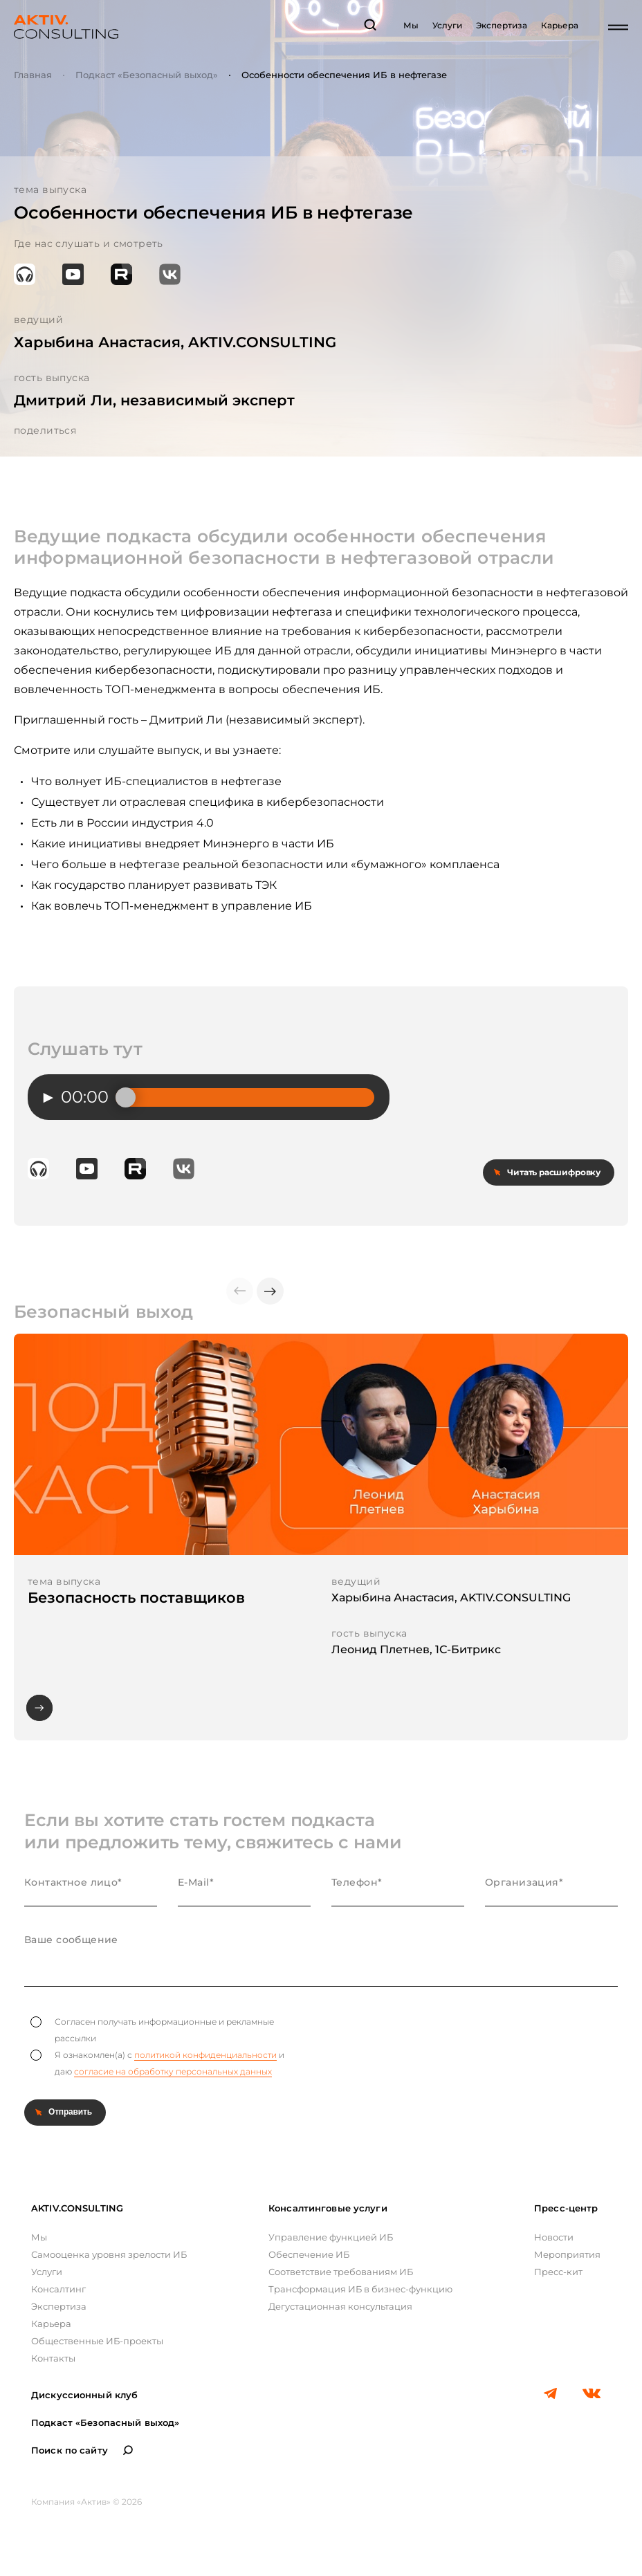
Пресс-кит (558, 2271)
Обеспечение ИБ (308, 2254)
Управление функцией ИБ (330, 2237)
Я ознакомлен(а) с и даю (157, 2063)
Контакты (53, 2358)
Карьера (559, 25)
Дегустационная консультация (340, 2306)
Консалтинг (58, 2288)
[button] (270, 1291)
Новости (554, 2237)
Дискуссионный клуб (84, 2394)
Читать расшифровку (553, 1172)
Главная (33, 74)
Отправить (70, 2112)
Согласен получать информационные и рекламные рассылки (152, 2029)
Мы (411, 25)
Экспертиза (501, 25)
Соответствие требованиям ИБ (340, 2271)
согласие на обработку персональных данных (173, 2071)
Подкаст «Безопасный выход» (146, 74)
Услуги (447, 25)
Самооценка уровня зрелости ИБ (109, 2254)
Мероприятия (567, 2254)
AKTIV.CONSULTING (77, 2208)
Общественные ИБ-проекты (97, 2340)
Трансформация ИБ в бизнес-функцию (360, 2288)
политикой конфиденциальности (205, 2055)
